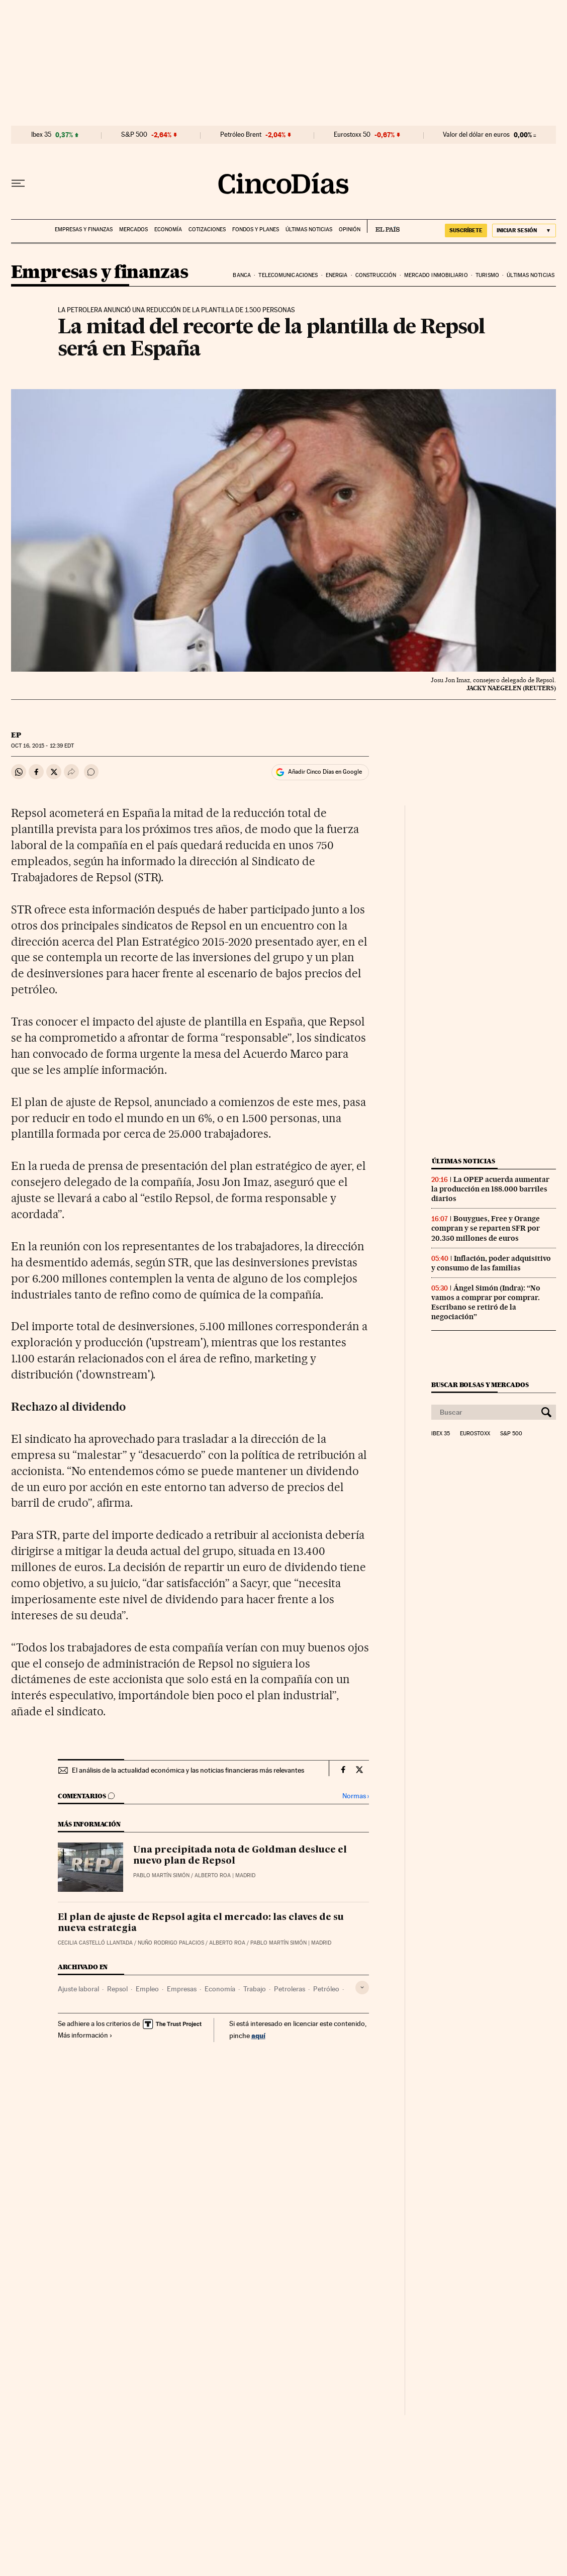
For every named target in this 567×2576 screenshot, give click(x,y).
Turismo (487, 275)
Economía (168, 229)
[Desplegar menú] (18, 183)
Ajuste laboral (78, 1989)
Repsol (117, 1989)
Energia (337, 275)
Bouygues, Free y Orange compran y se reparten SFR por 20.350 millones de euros (485, 1228)
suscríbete (466, 230)
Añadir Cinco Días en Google (325, 771)
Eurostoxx (475, 1434)
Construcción (375, 275)
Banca (242, 275)
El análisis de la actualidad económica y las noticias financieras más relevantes (188, 1770)
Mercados (133, 229)
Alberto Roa (213, 1875)
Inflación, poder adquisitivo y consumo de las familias (491, 1263)
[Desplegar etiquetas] (362, 1987)
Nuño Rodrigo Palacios (171, 1943)
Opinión (349, 229)
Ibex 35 (41, 134)
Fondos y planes (255, 229)
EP (16, 735)
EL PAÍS (383, 226)
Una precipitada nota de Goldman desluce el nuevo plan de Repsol (240, 1856)
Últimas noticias (309, 229)
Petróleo (326, 1989)
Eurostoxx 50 (352, 134)
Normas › (355, 1796)
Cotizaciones (207, 229)
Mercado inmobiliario (436, 275)
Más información (85, 2035)
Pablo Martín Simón (161, 1875)
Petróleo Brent (240, 134)
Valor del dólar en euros (476, 134)
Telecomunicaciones (288, 275)
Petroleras (289, 1989)
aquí (258, 2035)
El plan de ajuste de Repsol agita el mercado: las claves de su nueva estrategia (201, 1923)
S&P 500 (134, 134)
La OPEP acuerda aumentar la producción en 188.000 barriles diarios (490, 1189)
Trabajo (254, 1989)
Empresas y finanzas (84, 229)
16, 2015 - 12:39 (42, 746)
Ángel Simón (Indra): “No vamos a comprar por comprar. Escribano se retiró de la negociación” (485, 1302)
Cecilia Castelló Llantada (95, 1943)
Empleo (147, 1989)
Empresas (182, 1989)
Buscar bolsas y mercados (479, 1385)
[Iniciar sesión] (524, 230)
